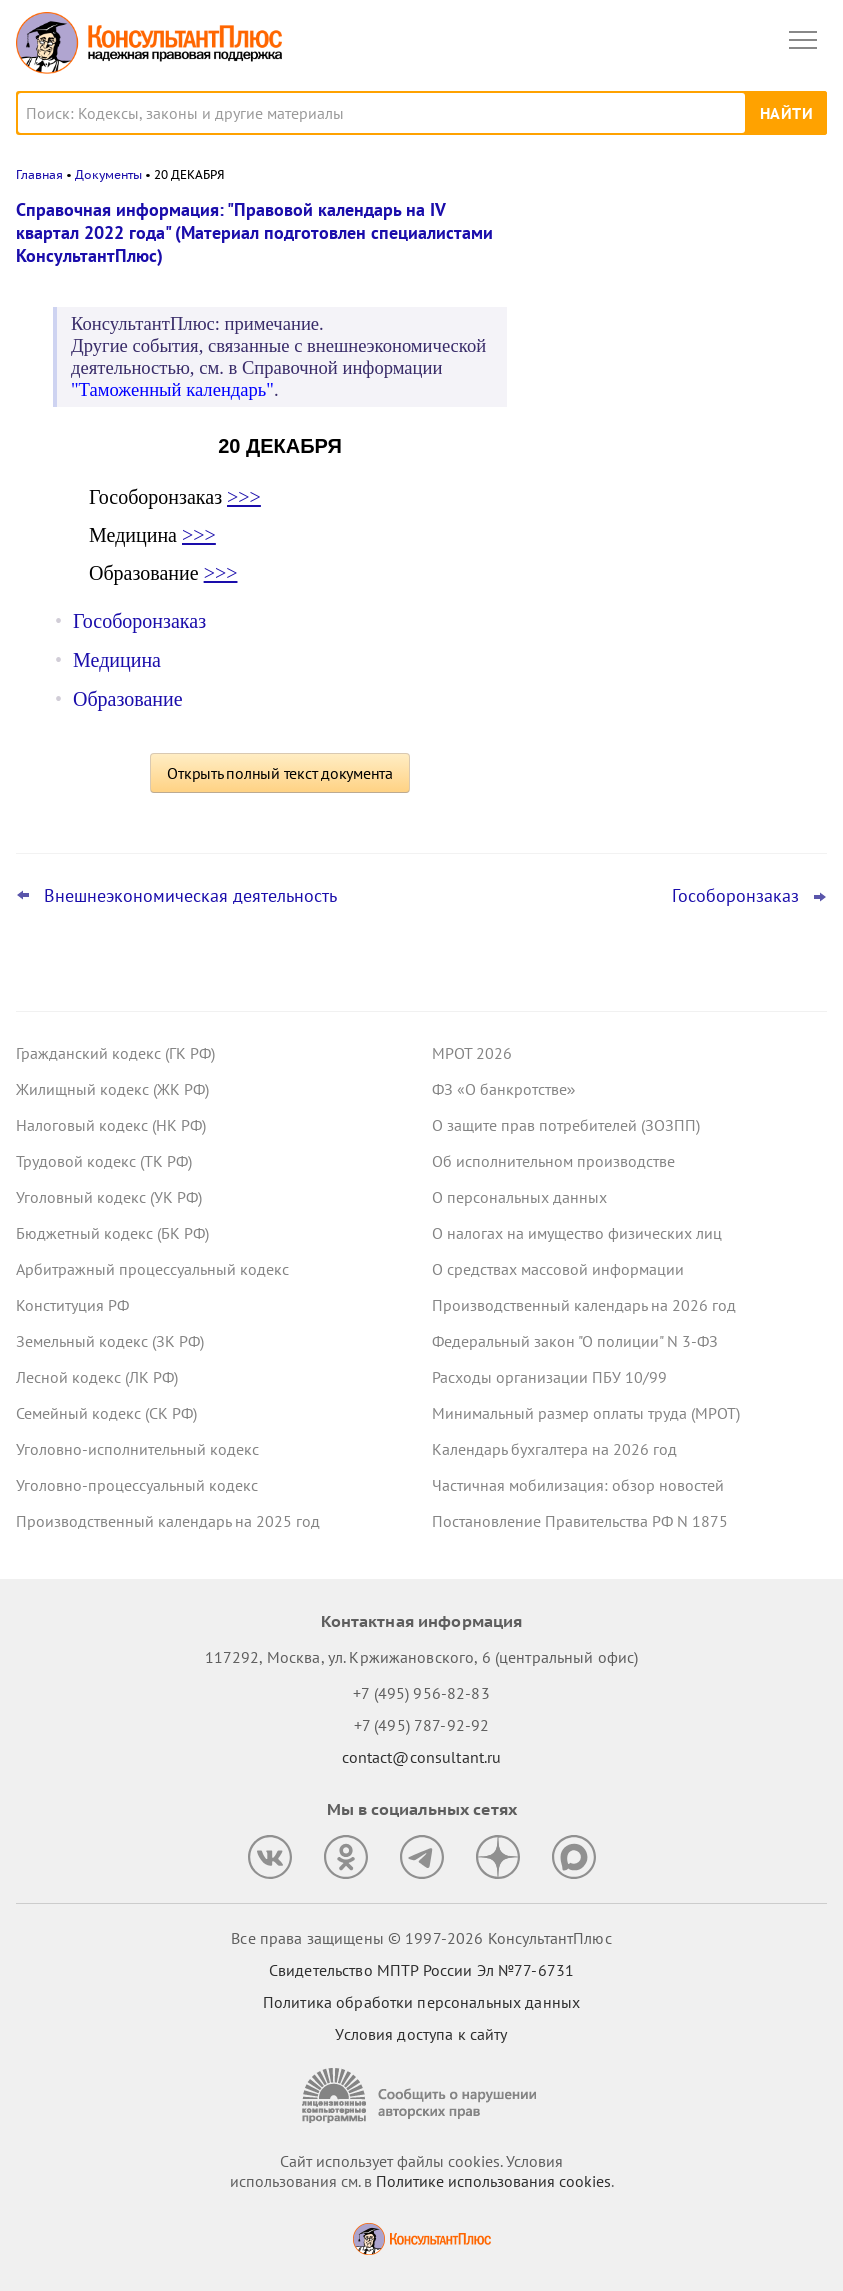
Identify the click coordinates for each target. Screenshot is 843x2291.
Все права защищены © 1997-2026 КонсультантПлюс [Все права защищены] (421, 1938)
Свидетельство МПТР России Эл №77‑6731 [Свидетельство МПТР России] (421, 1970)
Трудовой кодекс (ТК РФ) (104, 1161)
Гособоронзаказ (139, 621)
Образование (128, 699)
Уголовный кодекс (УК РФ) (109, 1197)
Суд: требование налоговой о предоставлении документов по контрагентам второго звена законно (672, 313)
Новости (618, 222)
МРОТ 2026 (472, 1053)
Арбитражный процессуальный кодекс (152, 1269)
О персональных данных (519, 1197)
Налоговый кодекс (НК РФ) (111, 1125)
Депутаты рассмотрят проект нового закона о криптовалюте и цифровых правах (670, 421)
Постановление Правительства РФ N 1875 (580, 1521)
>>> (244, 497)
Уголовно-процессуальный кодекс (137, 1485)
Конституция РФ (72, 1305)
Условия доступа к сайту (421, 2034)
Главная (39, 174)
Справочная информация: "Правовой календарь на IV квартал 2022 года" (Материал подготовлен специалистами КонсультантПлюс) (254, 232)
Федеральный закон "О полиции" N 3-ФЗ (575, 1341)
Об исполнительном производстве (553, 1161)
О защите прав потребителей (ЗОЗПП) (566, 1125)
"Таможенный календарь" (172, 389)
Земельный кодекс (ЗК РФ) (110, 1341)
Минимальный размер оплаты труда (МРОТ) (586, 1413)
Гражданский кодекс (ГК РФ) (115, 1053)
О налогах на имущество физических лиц (577, 1233)
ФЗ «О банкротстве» (504, 1089)
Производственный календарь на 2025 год (168, 1521)
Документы (108, 174)
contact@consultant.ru (422, 1757)
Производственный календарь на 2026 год (584, 1305)
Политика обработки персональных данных (421, 2002)
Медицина (117, 660)
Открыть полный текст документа (280, 773)
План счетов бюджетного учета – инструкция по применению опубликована (659, 531)
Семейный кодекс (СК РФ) (106, 1413)
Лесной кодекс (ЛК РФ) (97, 1377)
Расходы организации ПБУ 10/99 (549, 1377)
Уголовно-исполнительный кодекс (137, 1449)
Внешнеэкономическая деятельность (190, 896)
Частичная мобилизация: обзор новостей (578, 1485)
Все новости (589, 704)
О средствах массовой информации (558, 1269)
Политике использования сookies (493, 2181)
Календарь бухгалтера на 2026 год (554, 1449)
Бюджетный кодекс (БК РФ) (112, 1233)
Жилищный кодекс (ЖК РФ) (112, 1089)
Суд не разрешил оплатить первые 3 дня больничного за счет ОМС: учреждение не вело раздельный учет (676, 639)
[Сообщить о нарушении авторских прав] (422, 2095)
